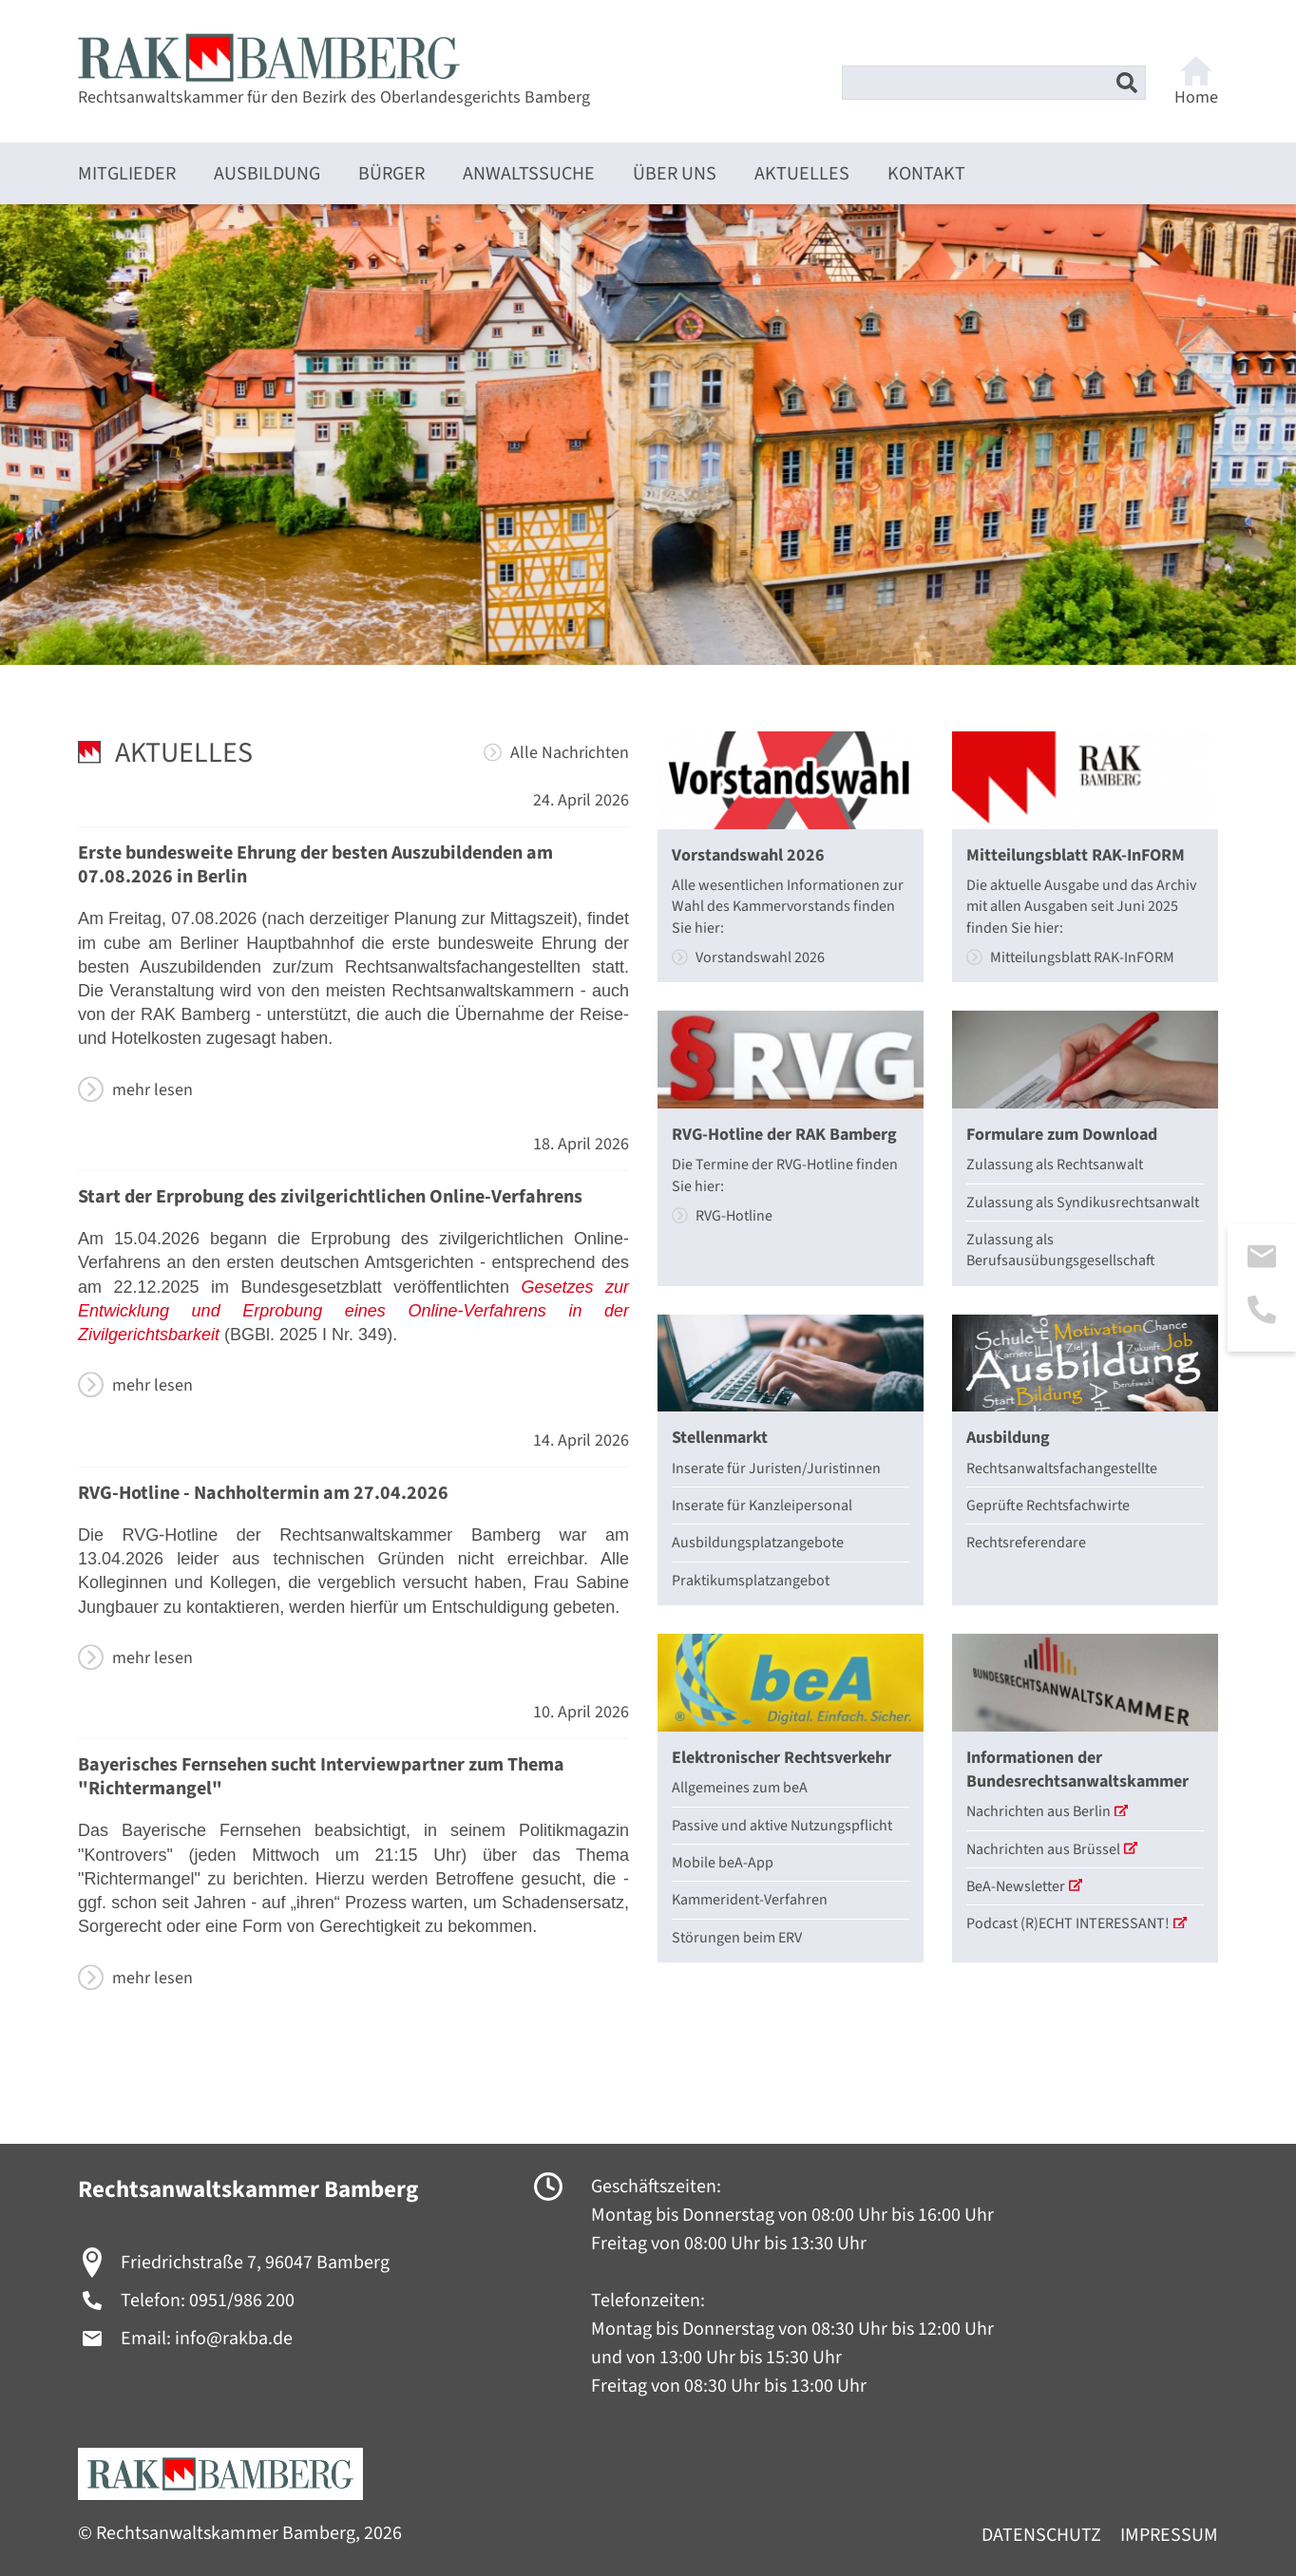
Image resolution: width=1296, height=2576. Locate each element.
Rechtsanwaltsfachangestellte (1061, 1468)
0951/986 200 (242, 2300)
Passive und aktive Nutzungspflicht (782, 1825)
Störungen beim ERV (737, 1937)
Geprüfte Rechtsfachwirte (1048, 1505)
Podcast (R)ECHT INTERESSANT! (1076, 1923)
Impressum (1169, 2536)
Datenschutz (1041, 2536)
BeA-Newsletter (1024, 1886)
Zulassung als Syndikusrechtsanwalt (1082, 1202)
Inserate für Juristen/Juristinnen (776, 1468)
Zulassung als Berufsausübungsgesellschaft (1060, 1250)
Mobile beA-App (722, 1862)
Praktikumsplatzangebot (750, 1580)
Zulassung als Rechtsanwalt (1054, 1164)
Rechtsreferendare (1026, 1542)
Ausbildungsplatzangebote (758, 1542)
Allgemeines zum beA (740, 1787)
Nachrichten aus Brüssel (1051, 1849)
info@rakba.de (234, 2338)
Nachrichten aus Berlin (1047, 1811)
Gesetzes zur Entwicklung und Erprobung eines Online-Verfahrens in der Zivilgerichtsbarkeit (353, 1311)
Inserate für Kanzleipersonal (762, 1505)
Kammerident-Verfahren (750, 1899)
